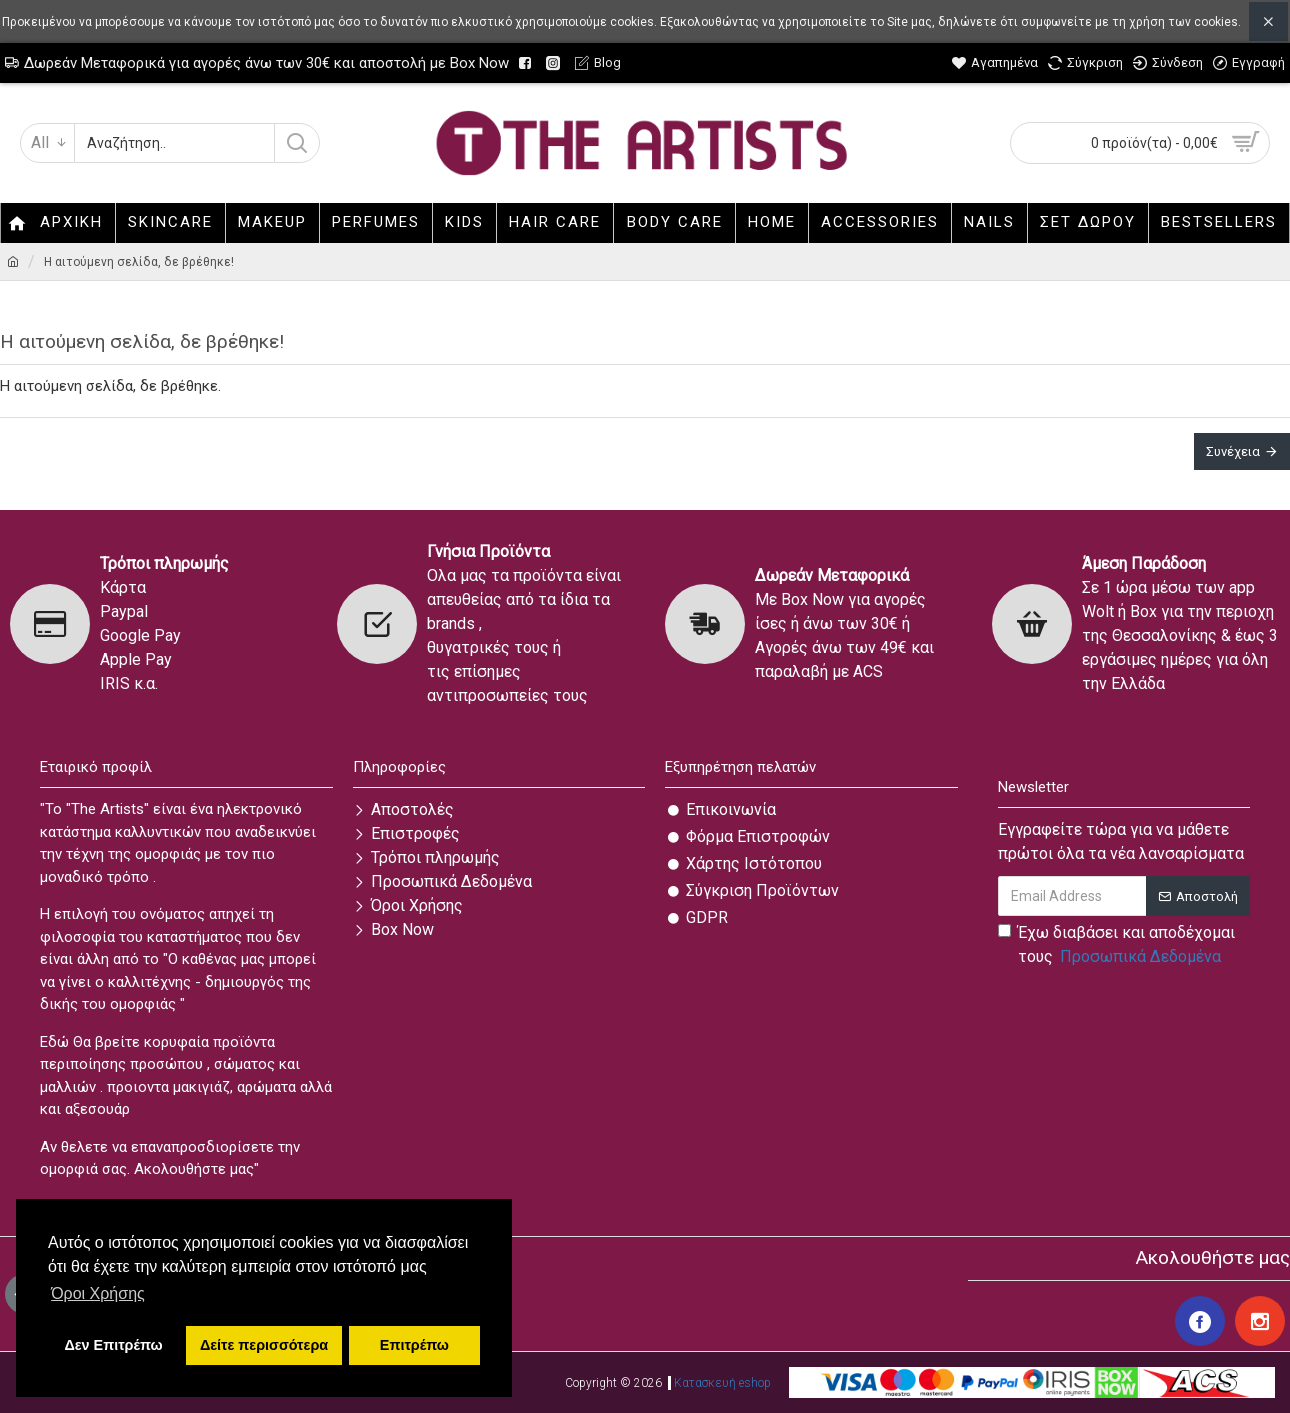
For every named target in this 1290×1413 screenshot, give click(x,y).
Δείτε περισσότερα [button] (264, 1345)
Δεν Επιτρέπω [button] (113, 1345)
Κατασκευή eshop (722, 1383)
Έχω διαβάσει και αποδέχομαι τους (1116, 946)
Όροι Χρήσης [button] (98, 1293)
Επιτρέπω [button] (414, 1345)
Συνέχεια (1233, 451)
